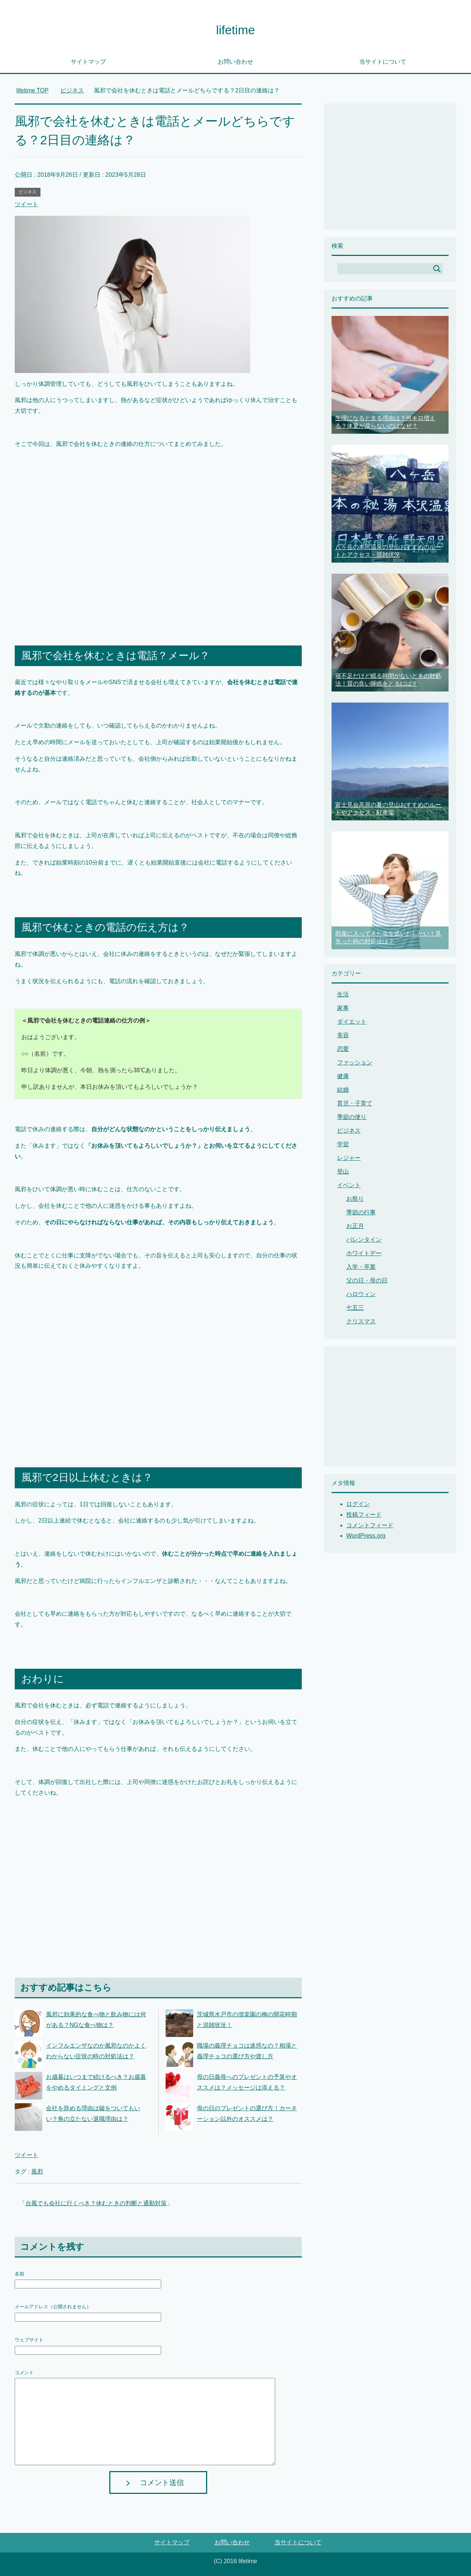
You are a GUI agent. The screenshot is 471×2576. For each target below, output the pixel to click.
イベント (349, 1185)
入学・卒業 (361, 1267)
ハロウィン (361, 1294)
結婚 (343, 1090)
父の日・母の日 (366, 1280)
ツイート (26, 204)
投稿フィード (364, 1515)
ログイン (358, 1504)
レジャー (349, 1158)
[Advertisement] (158, 544)
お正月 (355, 1226)
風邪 (37, 2171)
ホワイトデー (364, 1253)
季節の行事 (361, 1212)
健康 (343, 1076)
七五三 (355, 1308)
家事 (343, 1008)
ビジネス (27, 191)
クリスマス (361, 1321)
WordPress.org (365, 1535)
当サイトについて (382, 62)
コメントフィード (369, 1525)
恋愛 (343, 1049)
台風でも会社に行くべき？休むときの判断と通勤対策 (96, 2203)
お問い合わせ (235, 62)
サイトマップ (88, 62)
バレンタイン (364, 1239)
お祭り (355, 1199)
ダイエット (351, 1021)
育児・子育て (354, 1103)
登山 (343, 1171)
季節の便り (351, 1117)
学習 (343, 1144)
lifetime (235, 29)
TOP (32, 90)
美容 (343, 1035)
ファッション (354, 1062)
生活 (343, 994)
